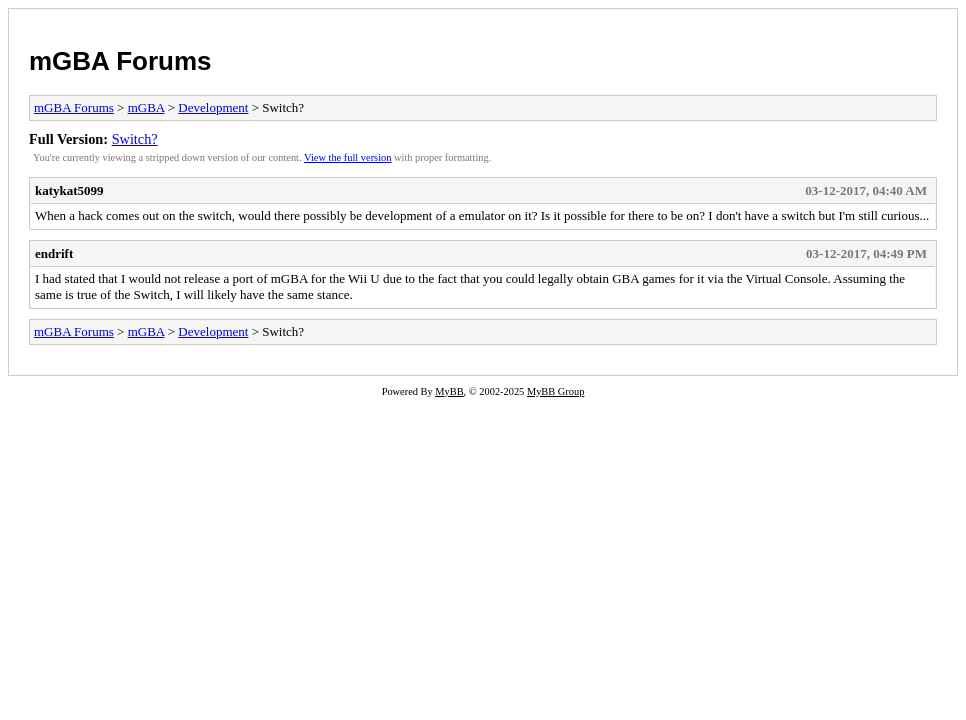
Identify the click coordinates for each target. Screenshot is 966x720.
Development (213, 107)
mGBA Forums (120, 61)
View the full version (347, 157)
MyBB (449, 391)
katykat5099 (69, 190)
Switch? (135, 139)
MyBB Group (555, 391)
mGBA (146, 107)
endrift (54, 253)
